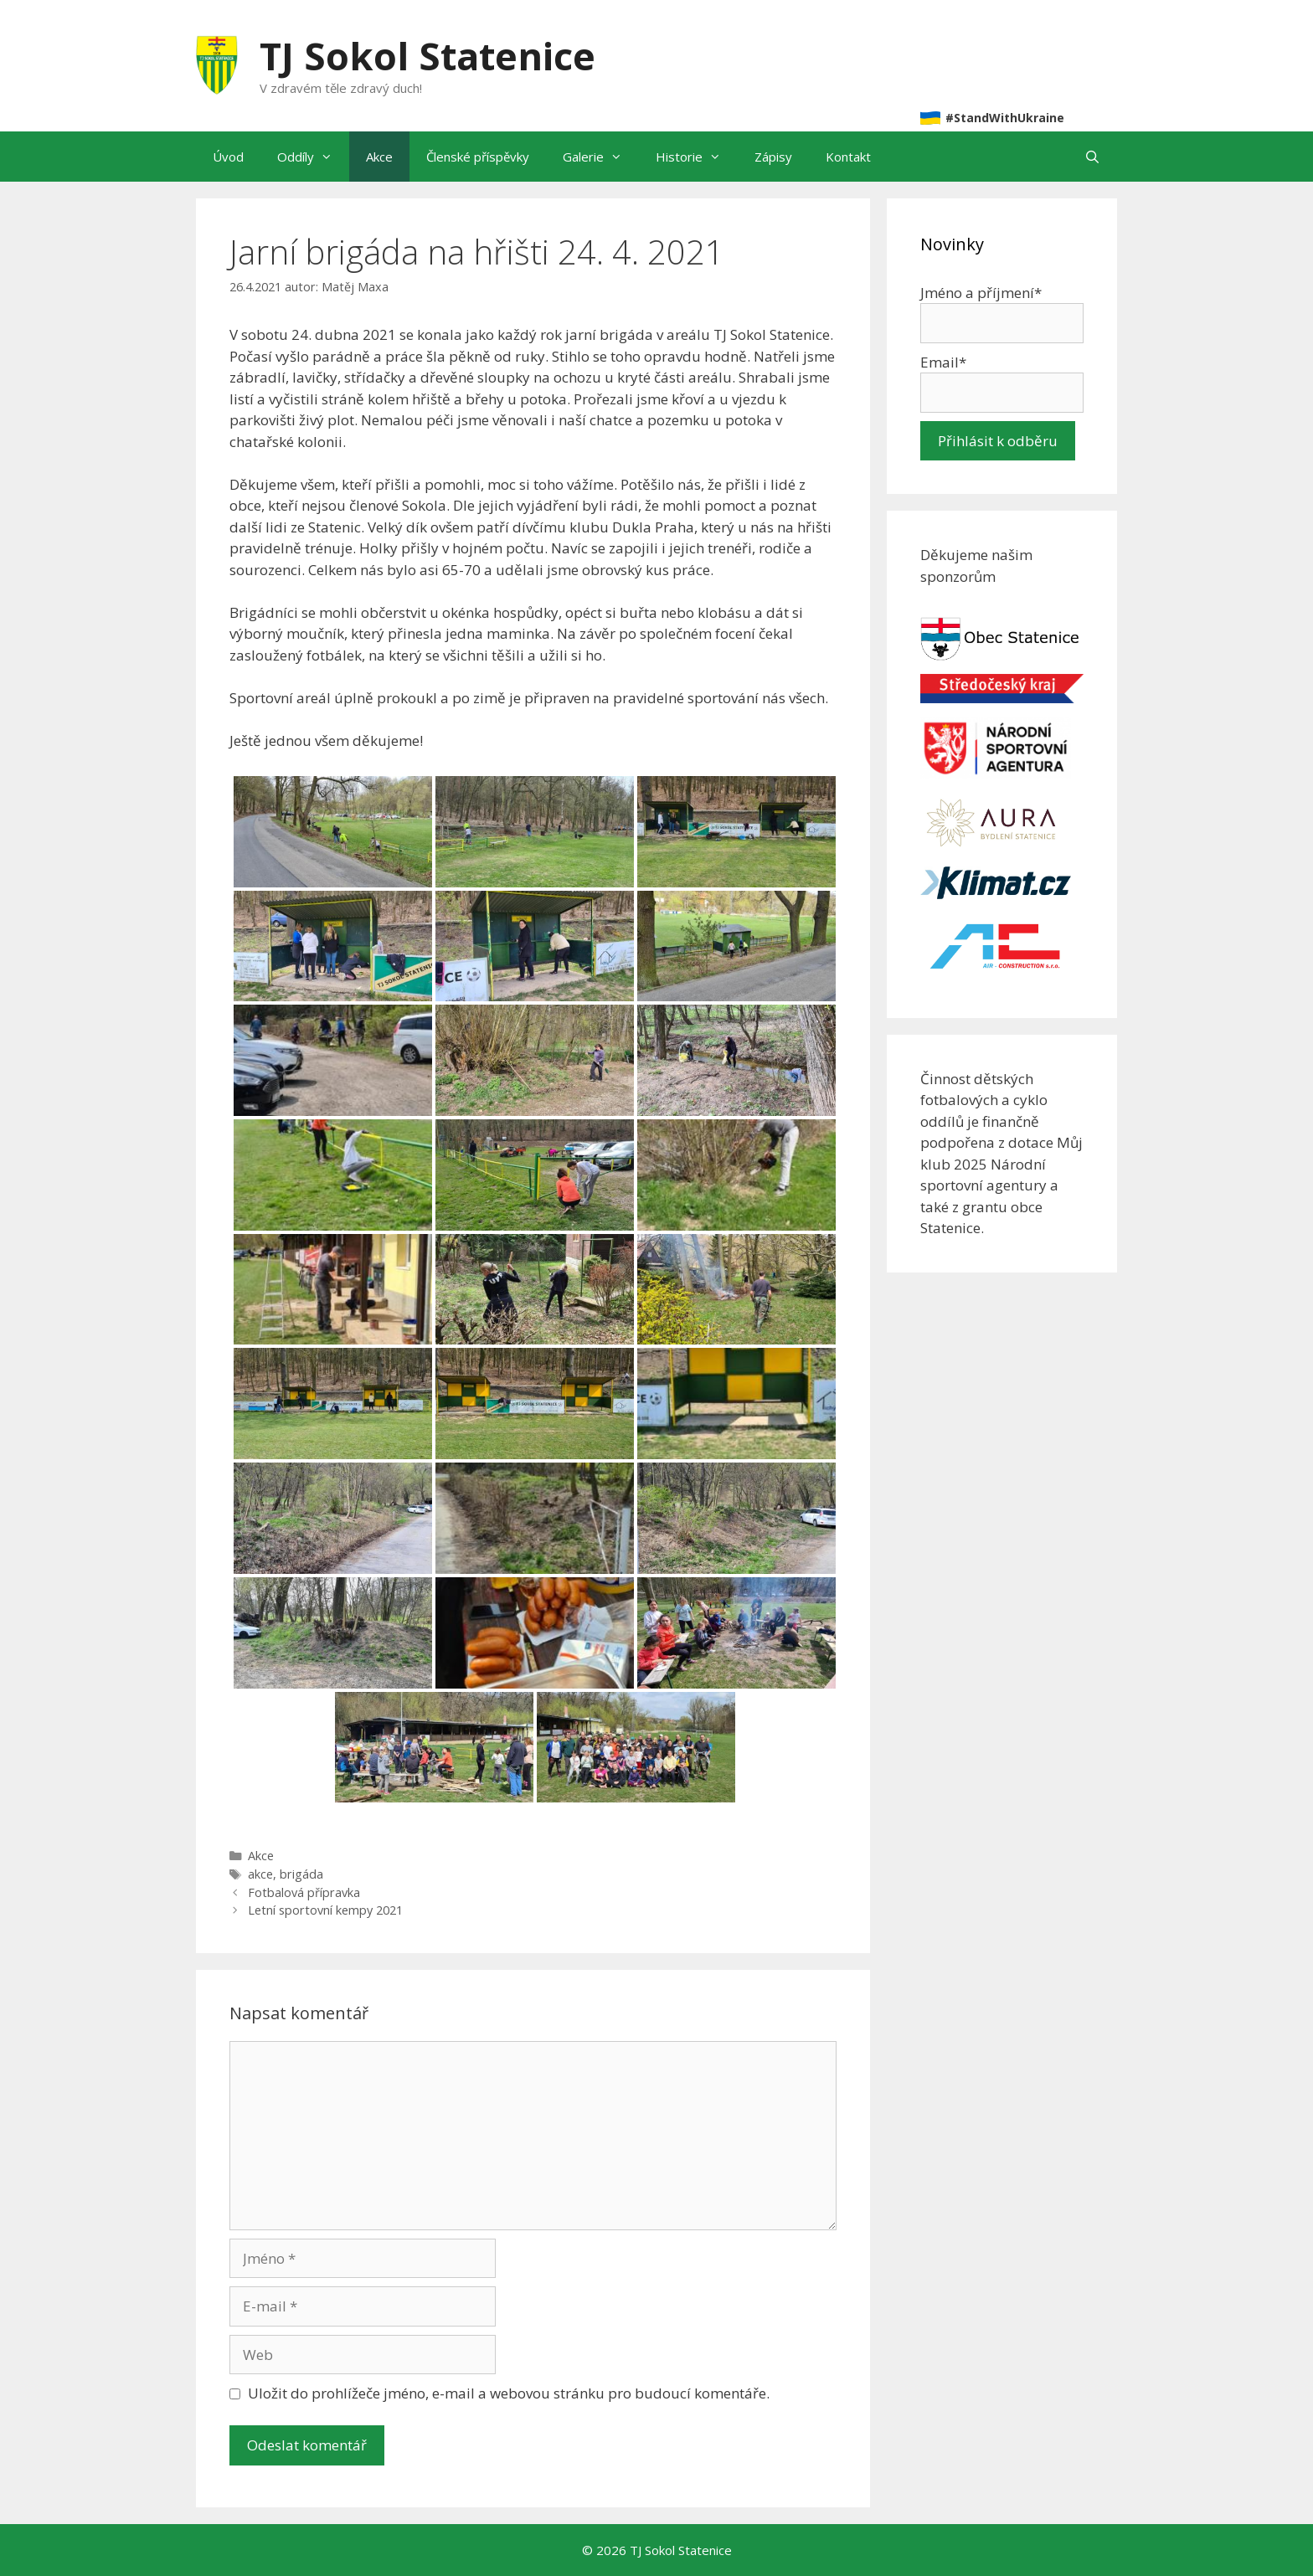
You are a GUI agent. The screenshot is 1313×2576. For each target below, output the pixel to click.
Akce (379, 156)
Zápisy (773, 156)
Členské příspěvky (477, 156)
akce (260, 1874)
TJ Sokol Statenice (427, 55)
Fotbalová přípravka (304, 1892)
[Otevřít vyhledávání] (1092, 156)
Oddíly (313, 156)
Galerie (601, 156)
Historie (697, 156)
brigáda (301, 1874)
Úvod (228, 156)
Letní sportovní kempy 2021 (325, 1910)
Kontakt (848, 156)
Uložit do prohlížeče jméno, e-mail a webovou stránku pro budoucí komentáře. (509, 2393)
